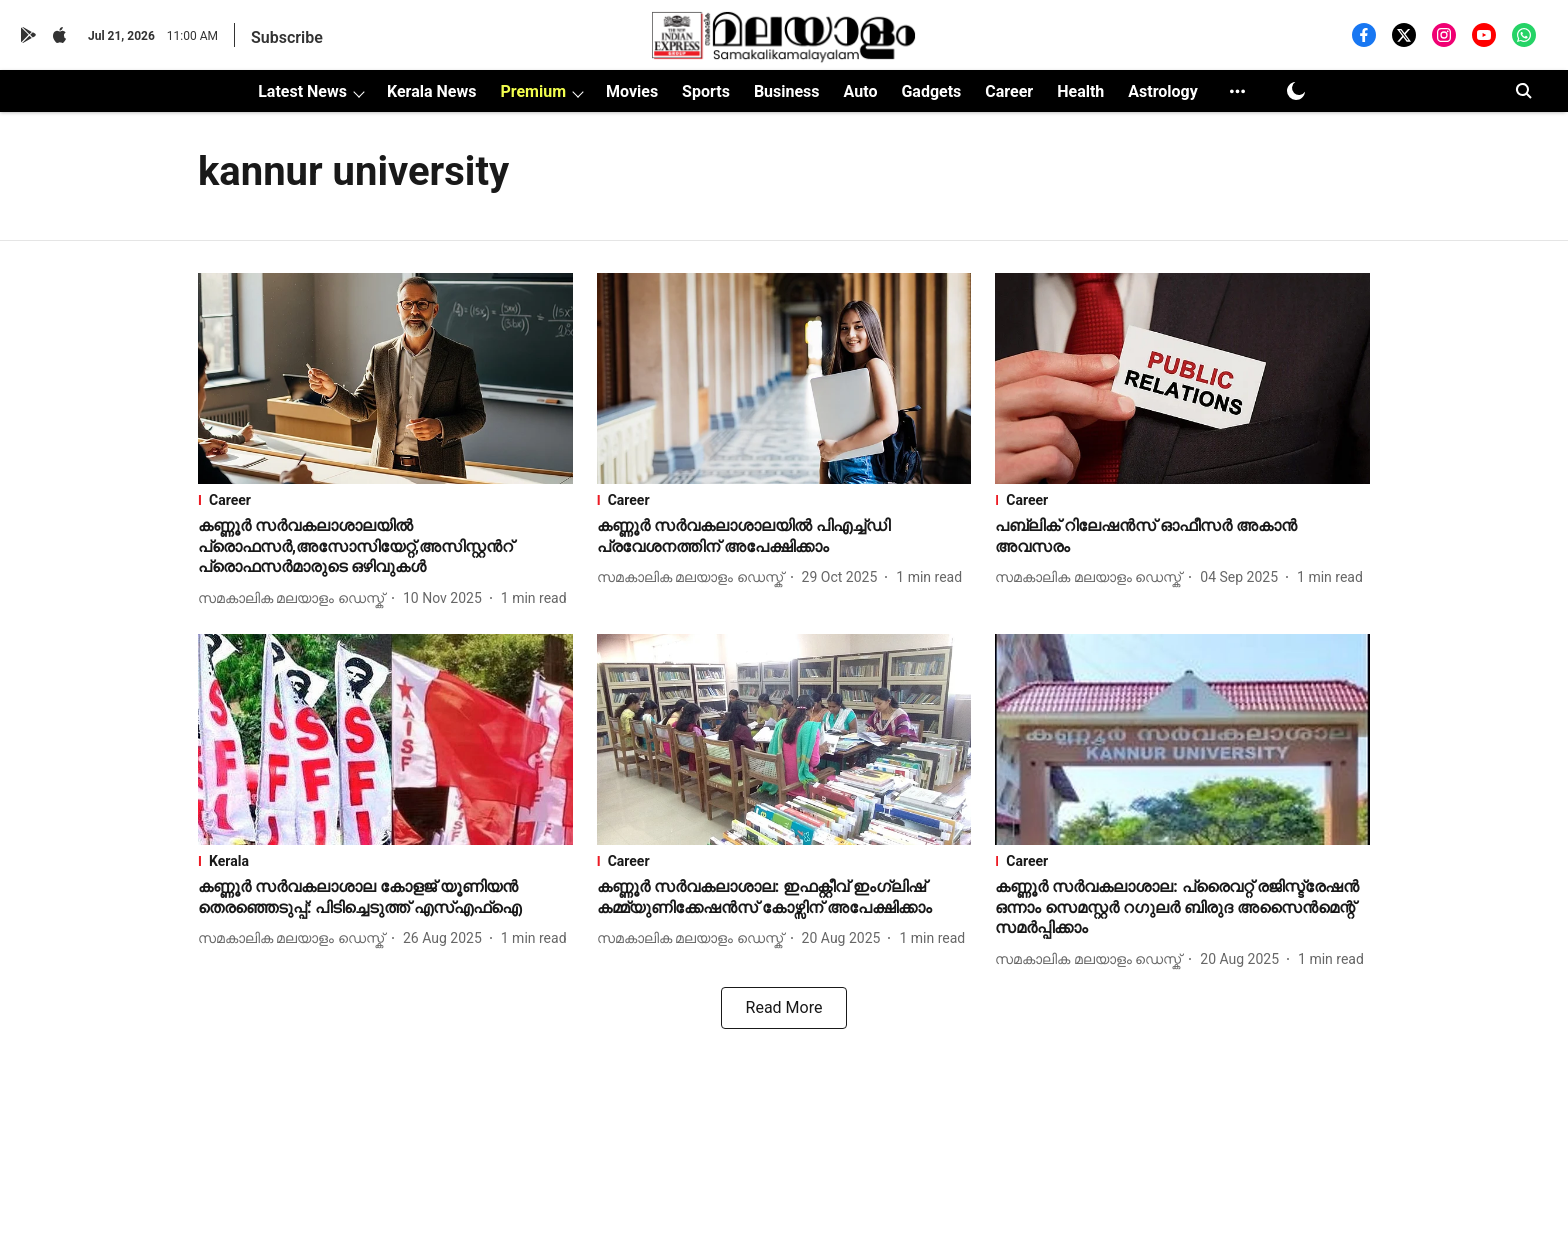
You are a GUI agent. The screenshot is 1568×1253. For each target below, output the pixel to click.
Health (1080, 91)
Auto (861, 91)
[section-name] (385, 500)
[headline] (385, 547)
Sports (706, 91)
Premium (533, 91)
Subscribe (287, 37)
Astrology (1163, 91)
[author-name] (295, 598)
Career (1009, 91)
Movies (632, 91)
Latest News (302, 91)
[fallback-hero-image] (385, 378)
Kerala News (431, 91)
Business (787, 91)
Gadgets (931, 91)
